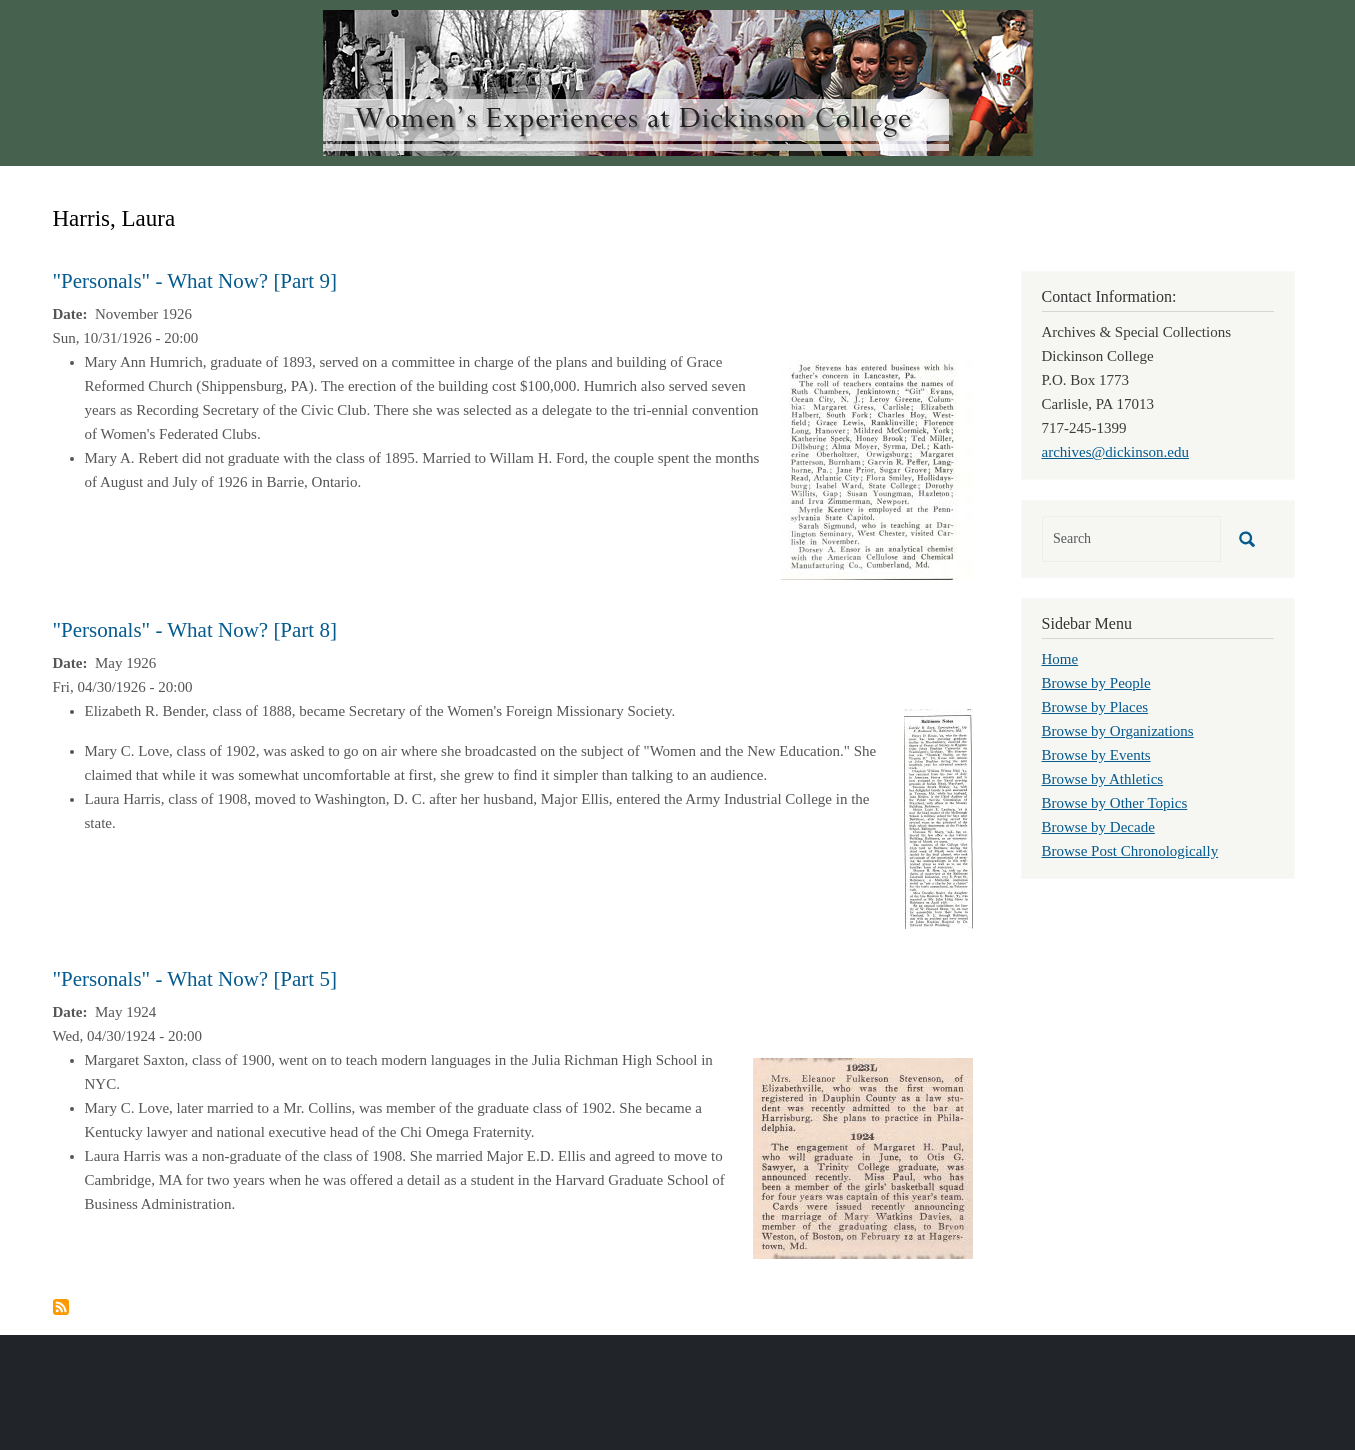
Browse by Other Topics (1115, 803)
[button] (877, 468)
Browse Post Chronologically (1130, 851)
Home (1060, 659)
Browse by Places (1095, 707)
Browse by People (1096, 683)
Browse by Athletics (1103, 779)
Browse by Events (1096, 755)
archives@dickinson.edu (1116, 452)
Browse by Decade (1098, 827)
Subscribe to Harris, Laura (61, 1307)
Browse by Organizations (1118, 731)
